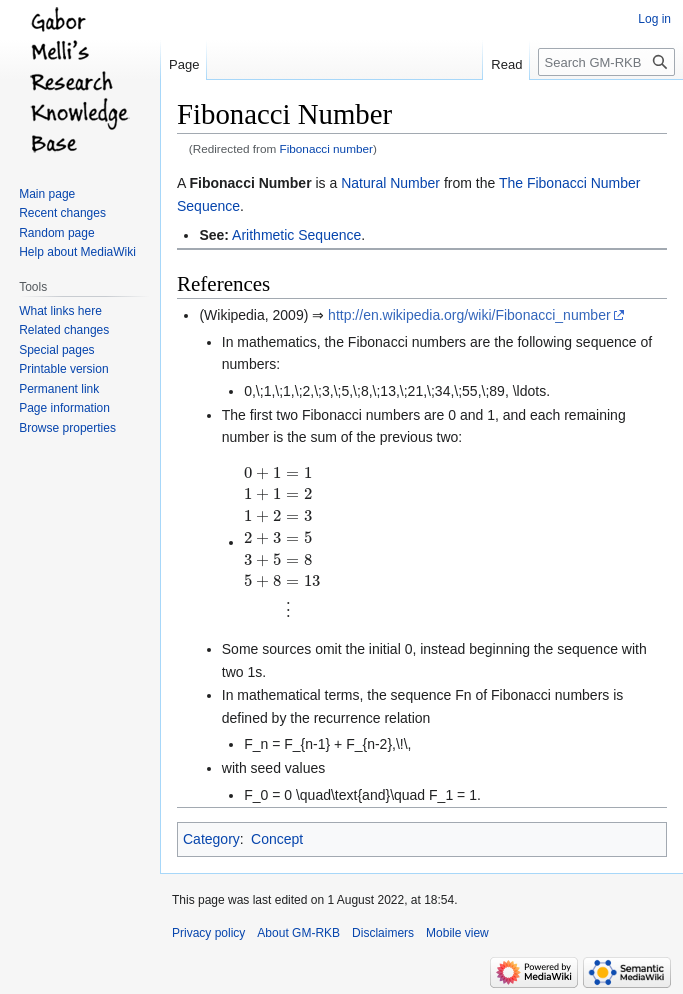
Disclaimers (383, 933)
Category (211, 839)
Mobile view (457, 933)
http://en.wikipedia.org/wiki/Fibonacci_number (469, 315)
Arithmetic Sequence (296, 235)
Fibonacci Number (250, 183)
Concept (277, 839)
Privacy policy (208, 933)
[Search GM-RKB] (606, 62)
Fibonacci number (326, 148)
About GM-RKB (298, 933)
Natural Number (390, 183)
